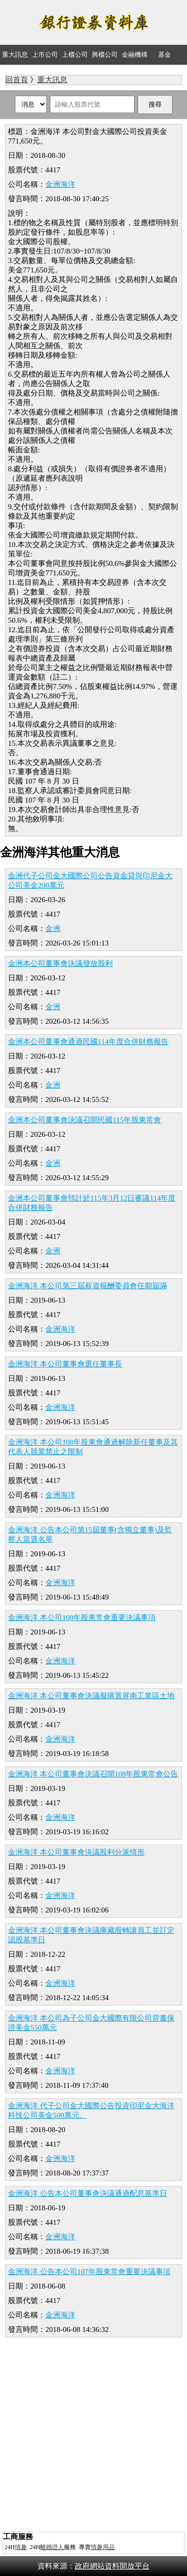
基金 (164, 54)
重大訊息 (15, 54)
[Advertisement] (93, 2435)
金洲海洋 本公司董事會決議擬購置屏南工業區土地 (91, 1696)
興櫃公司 (105, 54)
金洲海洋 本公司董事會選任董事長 (65, 1364)
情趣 (21, 2547)
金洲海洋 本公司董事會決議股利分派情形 (76, 1852)
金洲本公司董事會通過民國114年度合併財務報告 (88, 1042)
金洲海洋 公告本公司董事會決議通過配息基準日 (87, 2193)
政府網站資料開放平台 (112, 2566)
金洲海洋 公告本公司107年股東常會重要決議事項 (89, 2272)
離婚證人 (52, 2547)
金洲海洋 (60, 184)
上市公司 (45, 54)
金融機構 (135, 54)
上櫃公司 (75, 54)
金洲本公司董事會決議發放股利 (60, 963)
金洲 (52, 929)
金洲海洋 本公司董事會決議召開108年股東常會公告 (93, 1774)
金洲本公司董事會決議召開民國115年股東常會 (84, 1120)
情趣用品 (103, 2547)
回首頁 (16, 80)
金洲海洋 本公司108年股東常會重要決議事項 (82, 1618)
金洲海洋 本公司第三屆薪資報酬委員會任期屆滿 (87, 1286)
